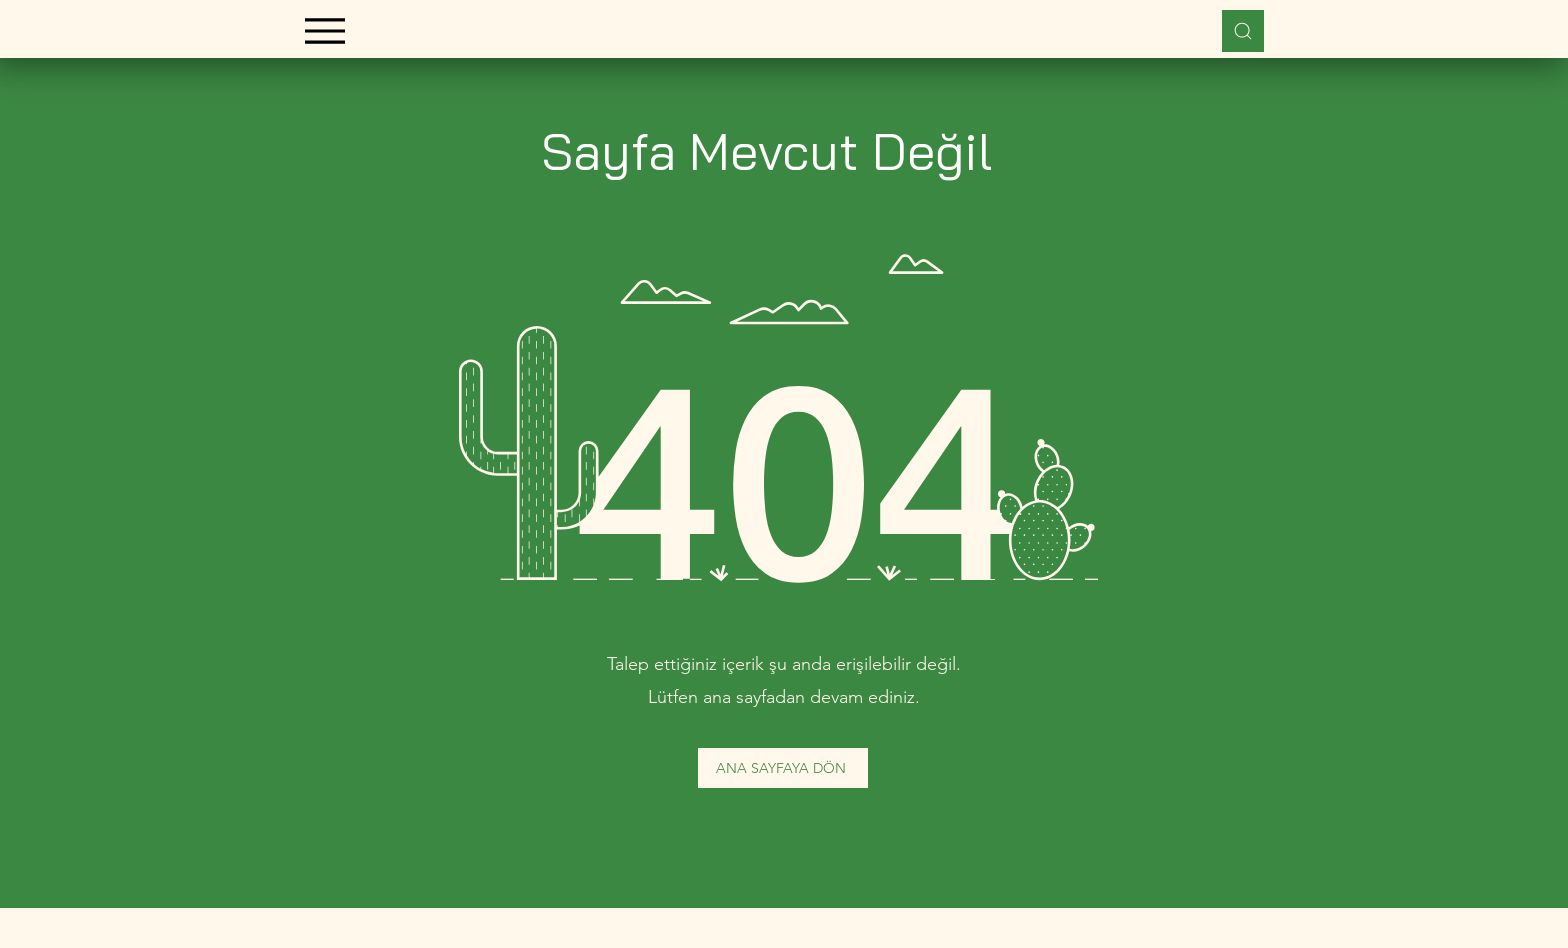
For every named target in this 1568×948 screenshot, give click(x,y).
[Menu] (324, 30)
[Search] (1243, 31)
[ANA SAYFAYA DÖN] (783, 768)
